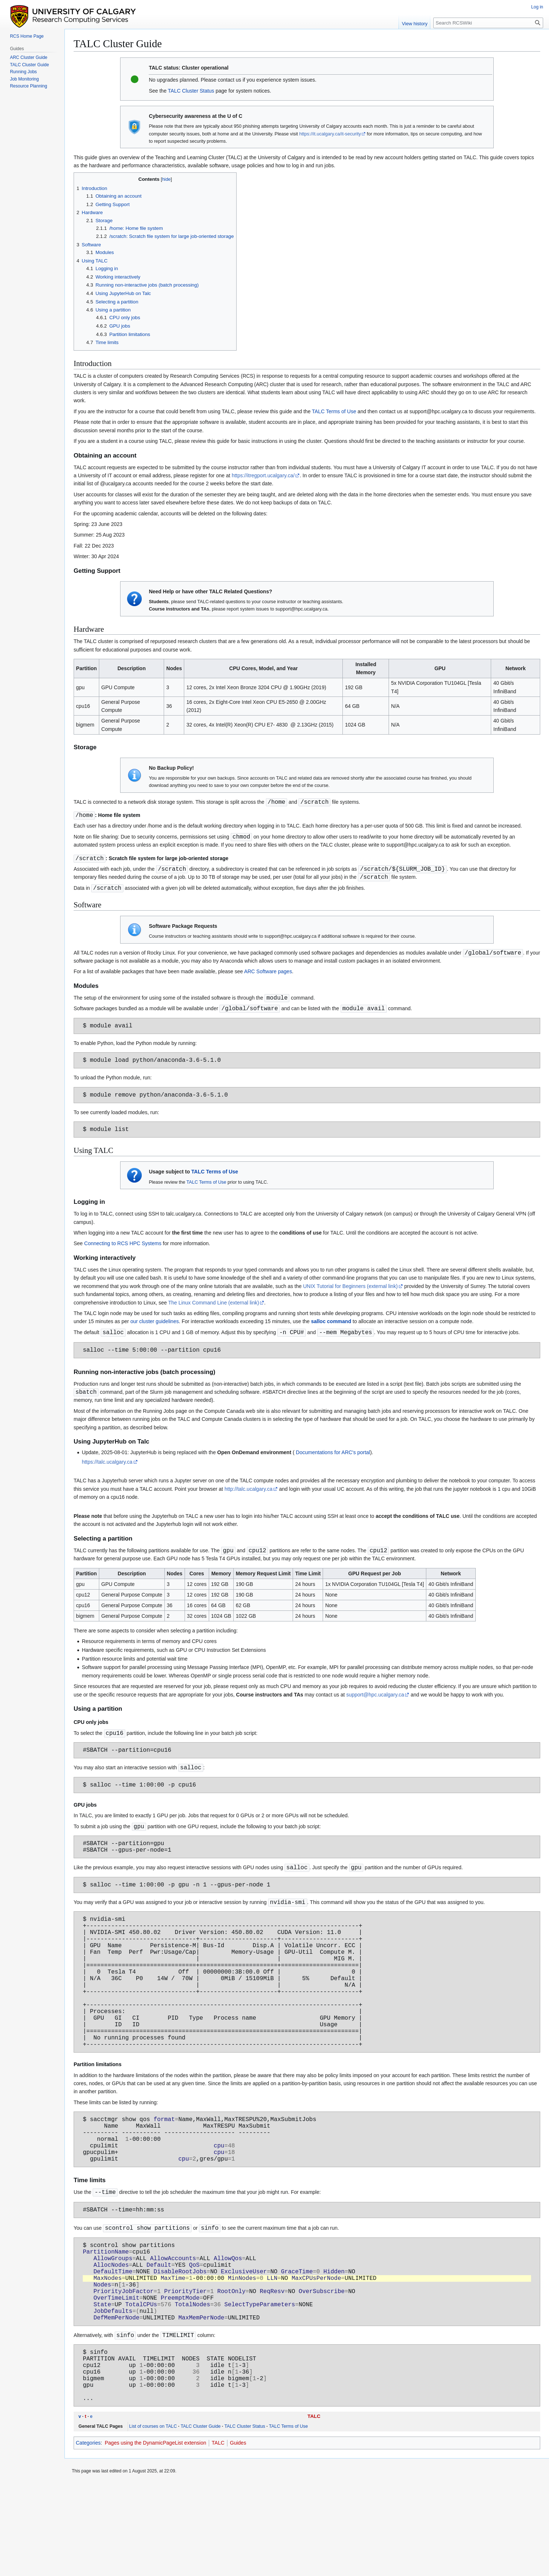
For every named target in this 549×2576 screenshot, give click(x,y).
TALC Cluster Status (191, 91)
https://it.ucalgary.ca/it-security (330, 134)
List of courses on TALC (153, 2518)
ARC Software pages (268, 974)
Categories (88, 2535)
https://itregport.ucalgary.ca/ (263, 475)
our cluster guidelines (154, 1331)
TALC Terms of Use (334, 411)
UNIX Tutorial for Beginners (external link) (350, 1296)
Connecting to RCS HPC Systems (123, 1253)
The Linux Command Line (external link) (213, 1312)
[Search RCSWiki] (488, 23)
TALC (314, 2509)
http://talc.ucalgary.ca (248, 1501)
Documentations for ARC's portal (332, 1464)
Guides (238, 2535)
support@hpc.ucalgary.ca (375, 1707)
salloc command (331, 1331)
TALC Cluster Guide (200, 2518)
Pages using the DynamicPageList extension (155, 2535)
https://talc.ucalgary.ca (107, 1473)
